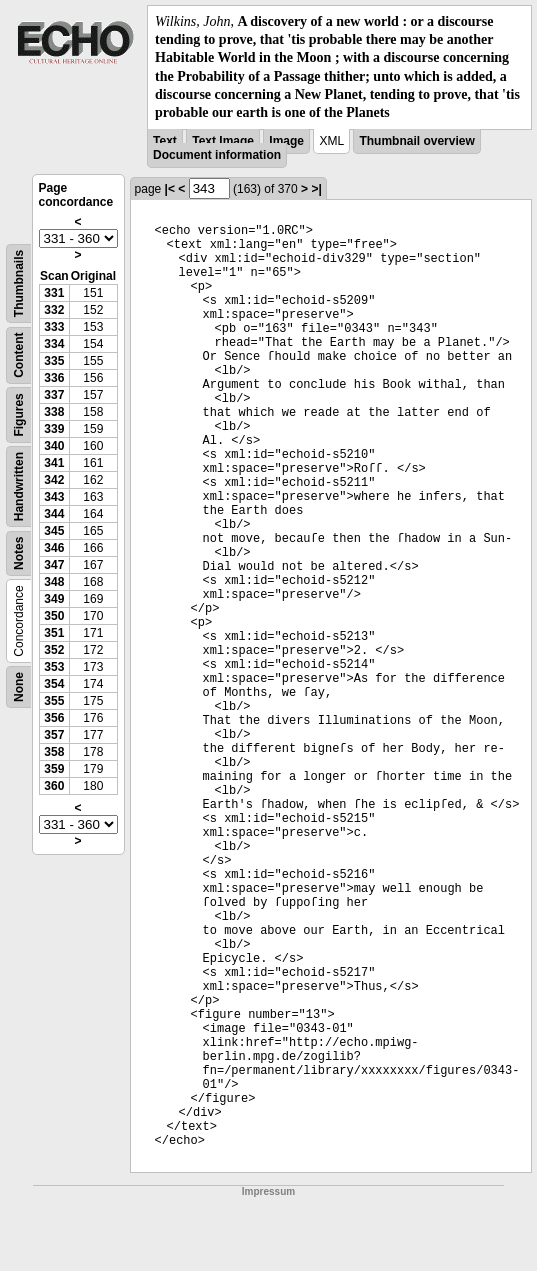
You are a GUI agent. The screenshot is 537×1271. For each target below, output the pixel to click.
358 (54, 752)
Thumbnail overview (416, 141)
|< (170, 189)
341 (54, 463)
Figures (19, 414)
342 (54, 480)
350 (54, 616)
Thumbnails (19, 283)
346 (54, 548)
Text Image (223, 141)
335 (54, 361)
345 (54, 531)
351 (54, 633)
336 (54, 378)
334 (54, 344)
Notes (19, 553)
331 (54, 293)
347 (54, 565)
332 (54, 310)
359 (54, 769)
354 (54, 684)
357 (54, 735)
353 (54, 667)
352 (54, 650)
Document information (217, 155)
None (19, 687)
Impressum (268, 1191)
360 (54, 786)
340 (54, 446)
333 (54, 327)
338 (54, 412)
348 (54, 582)
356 (54, 718)
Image (286, 141)
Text (165, 141)
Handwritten (19, 486)
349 (54, 599)
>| (316, 189)
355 (54, 701)
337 (54, 395)
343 (54, 497)
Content (19, 355)
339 (54, 429)
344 (54, 514)
